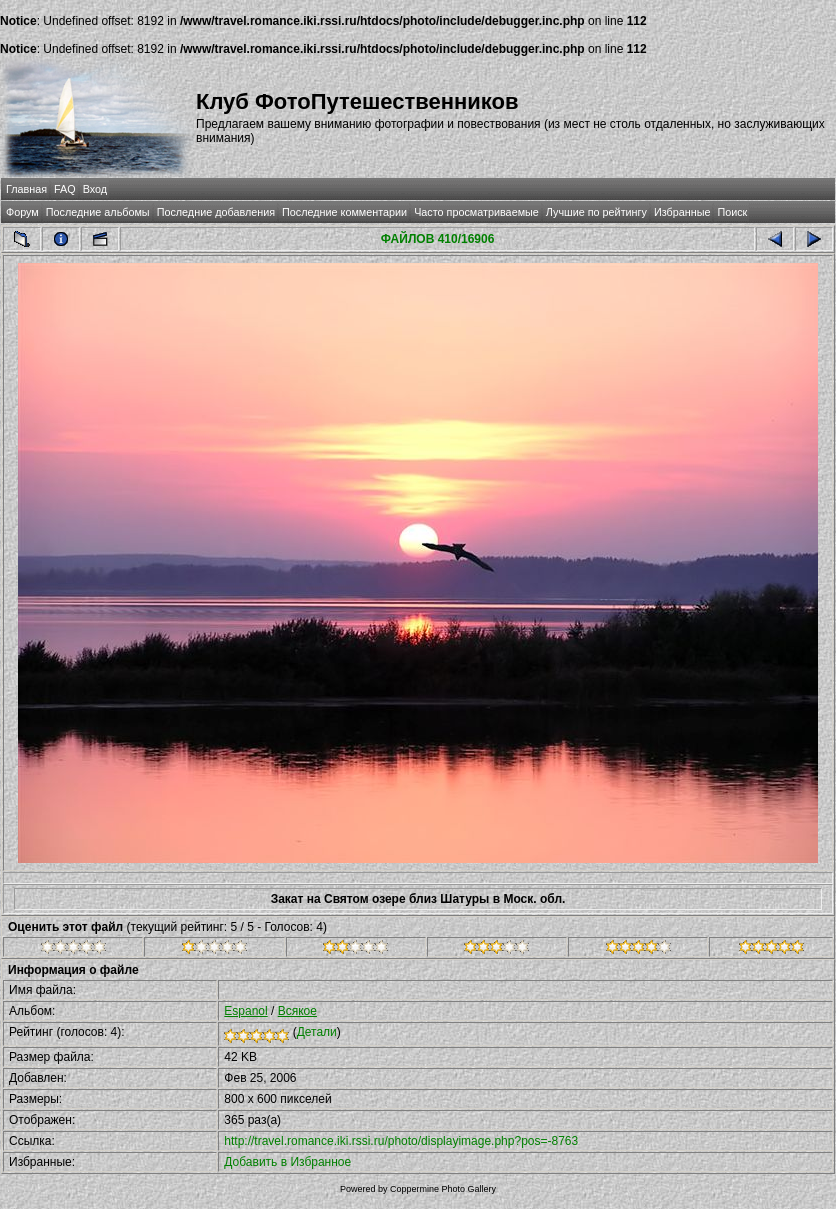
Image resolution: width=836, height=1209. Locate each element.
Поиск (732, 212)
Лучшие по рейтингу (596, 212)
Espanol (245, 1011)
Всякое (297, 1011)
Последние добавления (216, 212)
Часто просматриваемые (476, 212)
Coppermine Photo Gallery (443, 1189)
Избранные (682, 212)
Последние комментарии (344, 212)
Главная (26, 189)
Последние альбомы (98, 212)
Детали (317, 1032)
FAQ (65, 189)
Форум (22, 212)
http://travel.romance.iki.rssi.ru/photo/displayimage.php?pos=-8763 (401, 1141)
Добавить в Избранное (287, 1162)
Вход (95, 189)
